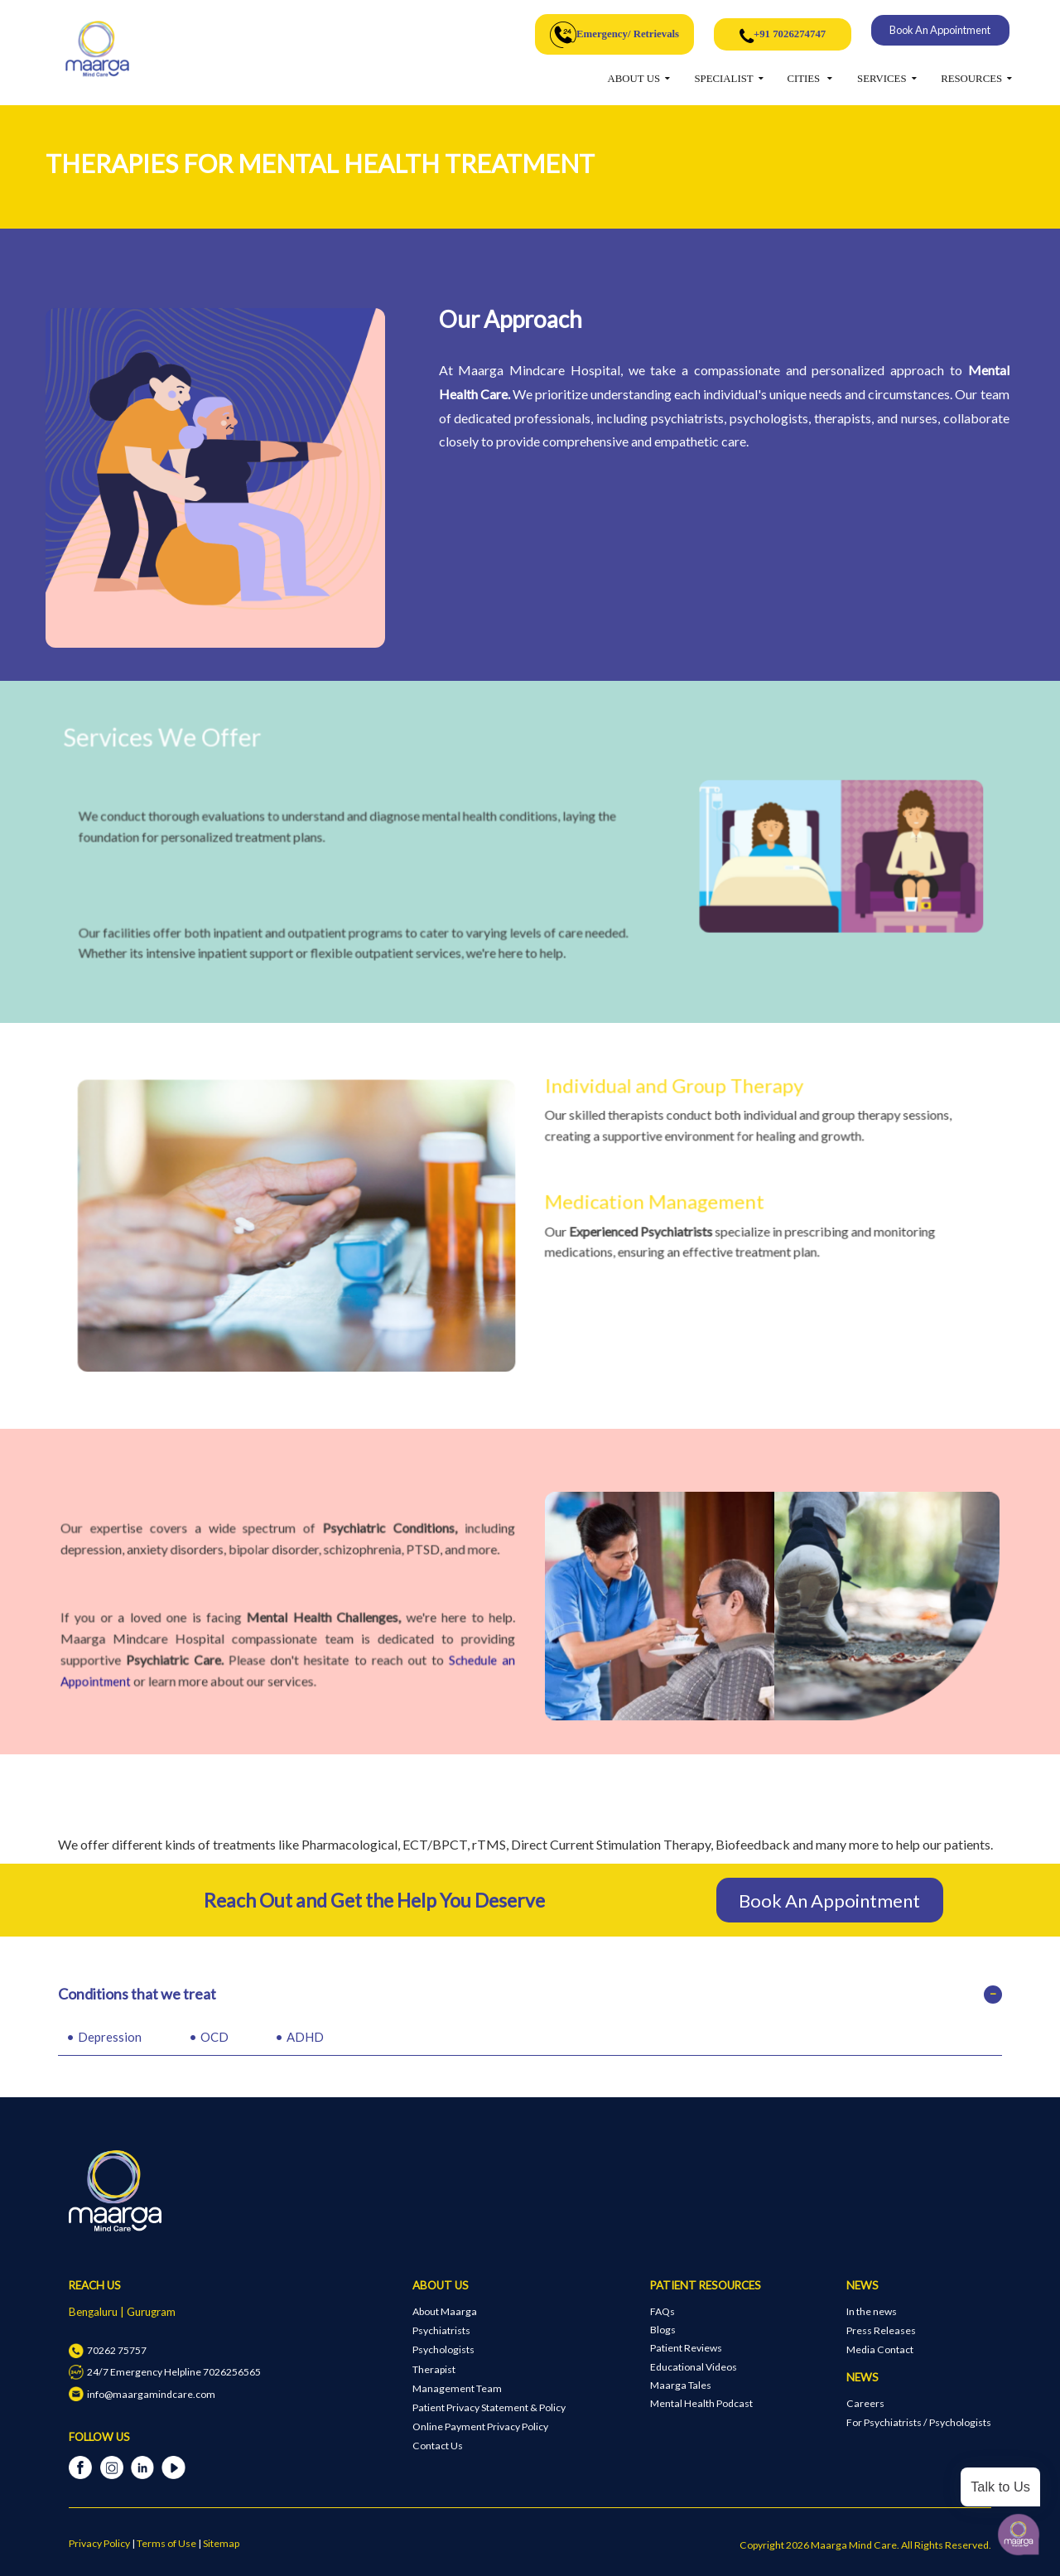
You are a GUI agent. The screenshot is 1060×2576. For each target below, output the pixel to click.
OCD (214, 2036)
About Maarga (444, 2311)
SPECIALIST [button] (724, 78)
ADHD (305, 2036)
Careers (865, 2403)
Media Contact (879, 2349)
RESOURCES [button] (971, 78)
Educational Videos (693, 2367)
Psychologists (443, 2349)
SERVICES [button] (881, 78)
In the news (871, 2311)
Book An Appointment (939, 29)
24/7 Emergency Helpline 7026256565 (164, 2372)
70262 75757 (107, 2350)
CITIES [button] (804, 78)
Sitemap (221, 2543)
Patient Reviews (686, 2348)
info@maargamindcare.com (141, 2394)
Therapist (433, 2369)
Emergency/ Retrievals (614, 35)
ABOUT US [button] (634, 78)
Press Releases (881, 2330)
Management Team (457, 2388)
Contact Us (437, 2445)
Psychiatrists (441, 2330)
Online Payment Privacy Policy (480, 2426)
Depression (110, 2036)
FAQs (662, 2311)
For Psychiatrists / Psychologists (918, 2422)
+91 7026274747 (783, 36)
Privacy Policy (99, 2543)
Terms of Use (166, 2543)
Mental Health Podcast (701, 2403)
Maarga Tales (680, 2385)
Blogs (663, 2329)
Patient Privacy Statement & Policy (489, 2407)
